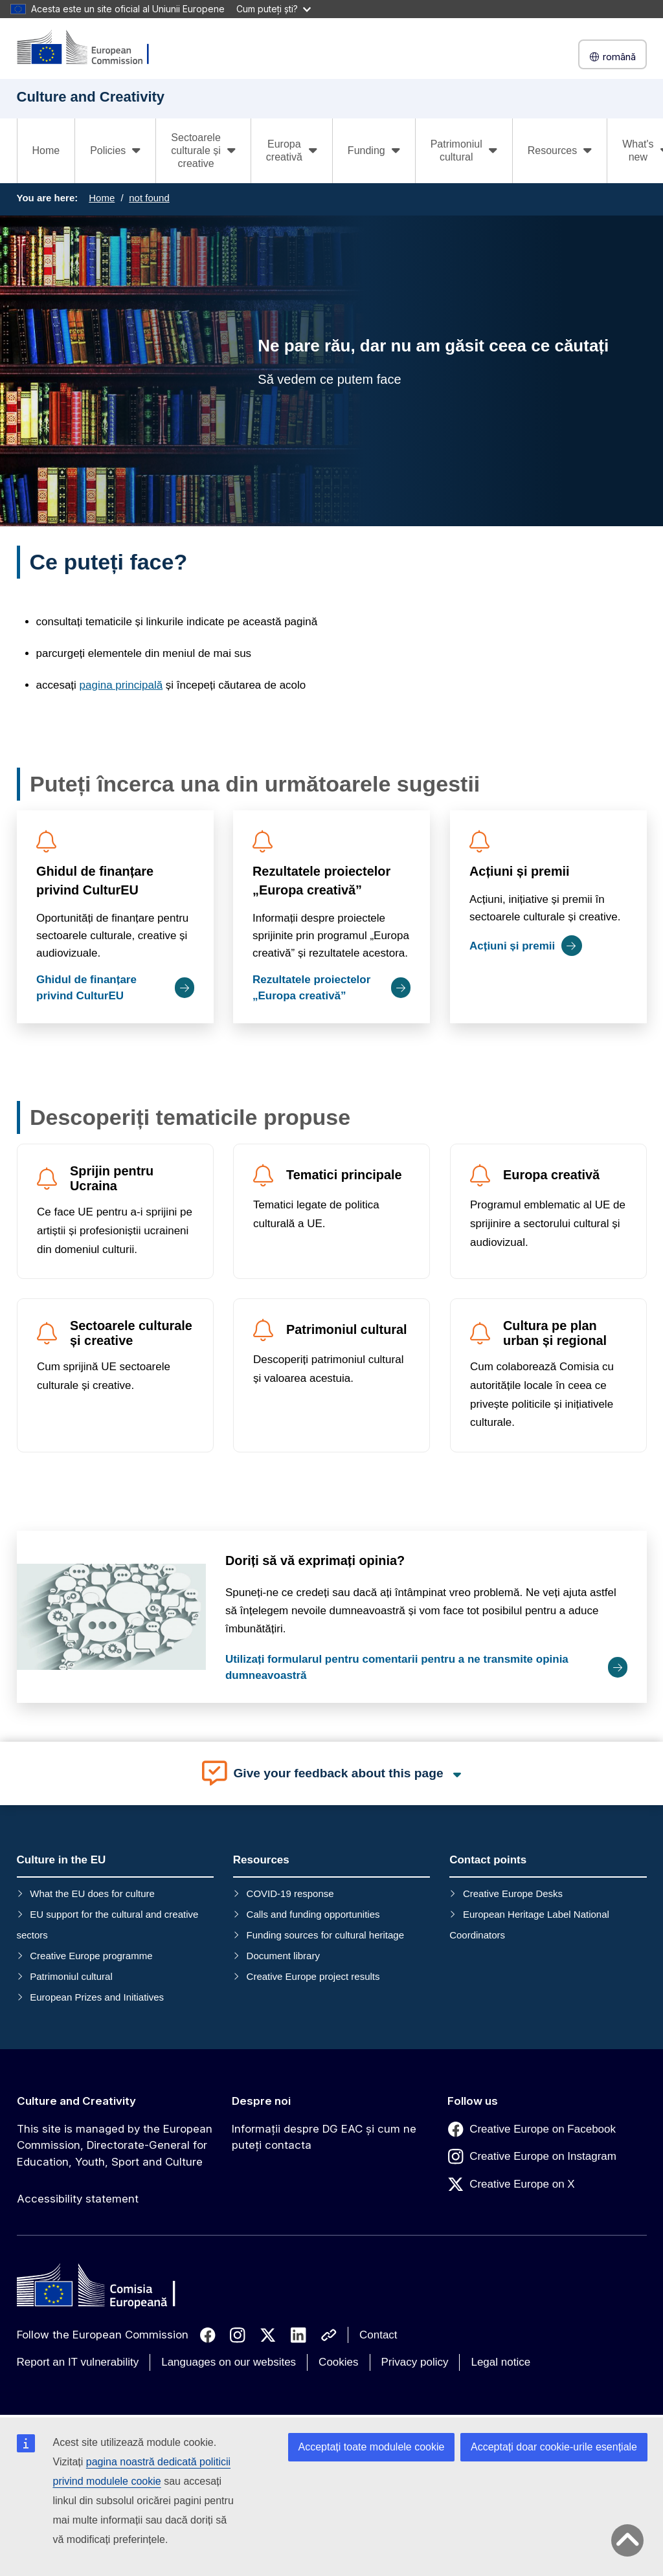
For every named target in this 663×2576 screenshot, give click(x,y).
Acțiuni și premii (519, 871)
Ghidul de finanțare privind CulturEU (94, 880)
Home (46, 150)
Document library (283, 1955)
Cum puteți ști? (273, 8)
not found (149, 197)
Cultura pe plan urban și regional (554, 1333)
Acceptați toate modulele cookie (371, 2446)
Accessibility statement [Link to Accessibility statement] (78, 2198)
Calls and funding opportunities (313, 1914)
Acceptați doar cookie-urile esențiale (554, 2446)
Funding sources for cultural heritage (325, 1934)
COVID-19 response (290, 1893)
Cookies (338, 2362)
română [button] (612, 56)
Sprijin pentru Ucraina (111, 1178)
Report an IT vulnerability (78, 2362)
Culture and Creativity (76, 2100)
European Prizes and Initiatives (97, 1997)
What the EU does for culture (92, 1893)
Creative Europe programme (91, 1955)
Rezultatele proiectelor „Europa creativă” (321, 880)
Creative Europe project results (313, 1976)
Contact (378, 2335)
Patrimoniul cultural (346, 1330)
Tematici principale (344, 1175)
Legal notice (500, 2362)
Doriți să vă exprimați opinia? (314, 1560)
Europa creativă (550, 1175)
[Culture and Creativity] (91, 48)
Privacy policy (415, 2362)
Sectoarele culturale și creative (131, 1333)
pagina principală (121, 685)
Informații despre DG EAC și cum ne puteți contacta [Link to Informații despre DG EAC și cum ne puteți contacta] (324, 2137)
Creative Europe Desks (513, 1893)
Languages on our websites (228, 2362)
